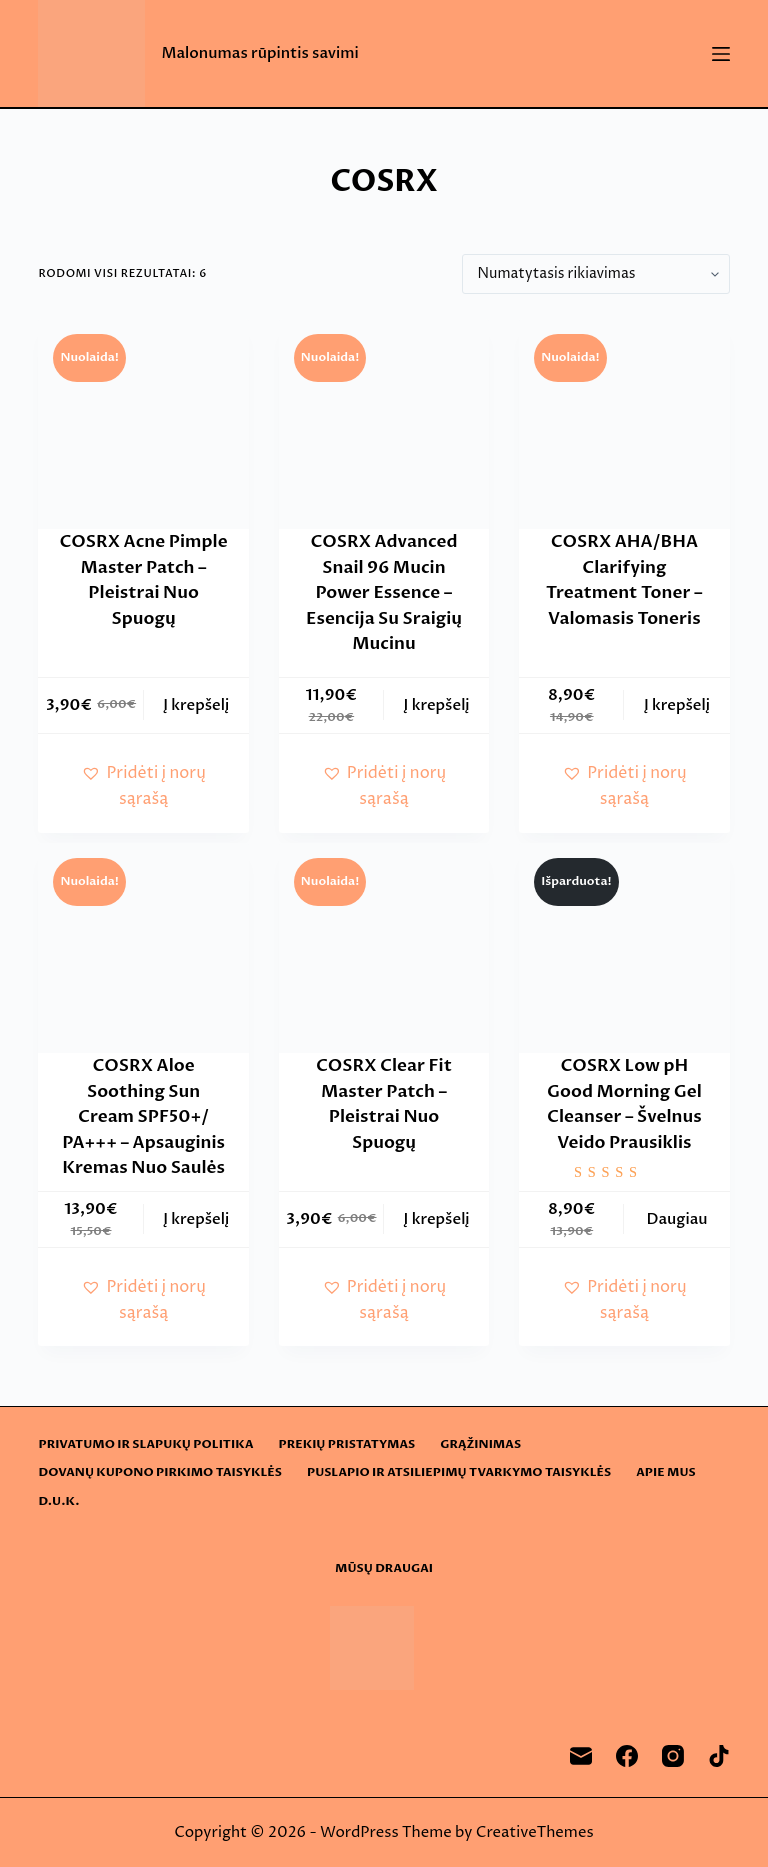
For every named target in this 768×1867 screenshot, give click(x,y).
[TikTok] (719, 1756)
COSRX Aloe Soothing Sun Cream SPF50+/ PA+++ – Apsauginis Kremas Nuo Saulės (143, 1116)
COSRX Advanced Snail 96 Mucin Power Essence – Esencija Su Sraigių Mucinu (384, 592)
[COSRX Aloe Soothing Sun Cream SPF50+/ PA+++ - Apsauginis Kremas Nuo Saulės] (143, 948)
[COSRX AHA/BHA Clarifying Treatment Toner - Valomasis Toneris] (624, 424)
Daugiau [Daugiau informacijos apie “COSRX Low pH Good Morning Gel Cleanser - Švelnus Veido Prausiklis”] (676, 1219)
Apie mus (665, 1472)
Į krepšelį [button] (196, 705)
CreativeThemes (535, 1832)
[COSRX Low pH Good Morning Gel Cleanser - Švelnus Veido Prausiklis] (624, 948)
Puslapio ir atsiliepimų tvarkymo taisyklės (459, 1472)
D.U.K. (58, 1501)
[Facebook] (627, 1756)
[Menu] (721, 54)
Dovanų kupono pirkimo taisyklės (160, 1472)
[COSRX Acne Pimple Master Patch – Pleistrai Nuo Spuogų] (143, 424)
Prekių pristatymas (347, 1444)
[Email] (581, 1756)
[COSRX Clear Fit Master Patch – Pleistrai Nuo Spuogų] (384, 948)
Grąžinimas (480, 1444)
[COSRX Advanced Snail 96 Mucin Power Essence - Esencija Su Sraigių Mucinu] (384, 424)
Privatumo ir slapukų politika (145, 1444)
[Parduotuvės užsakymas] (596, 274)
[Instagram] (673, 1756)
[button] (143, 786)
